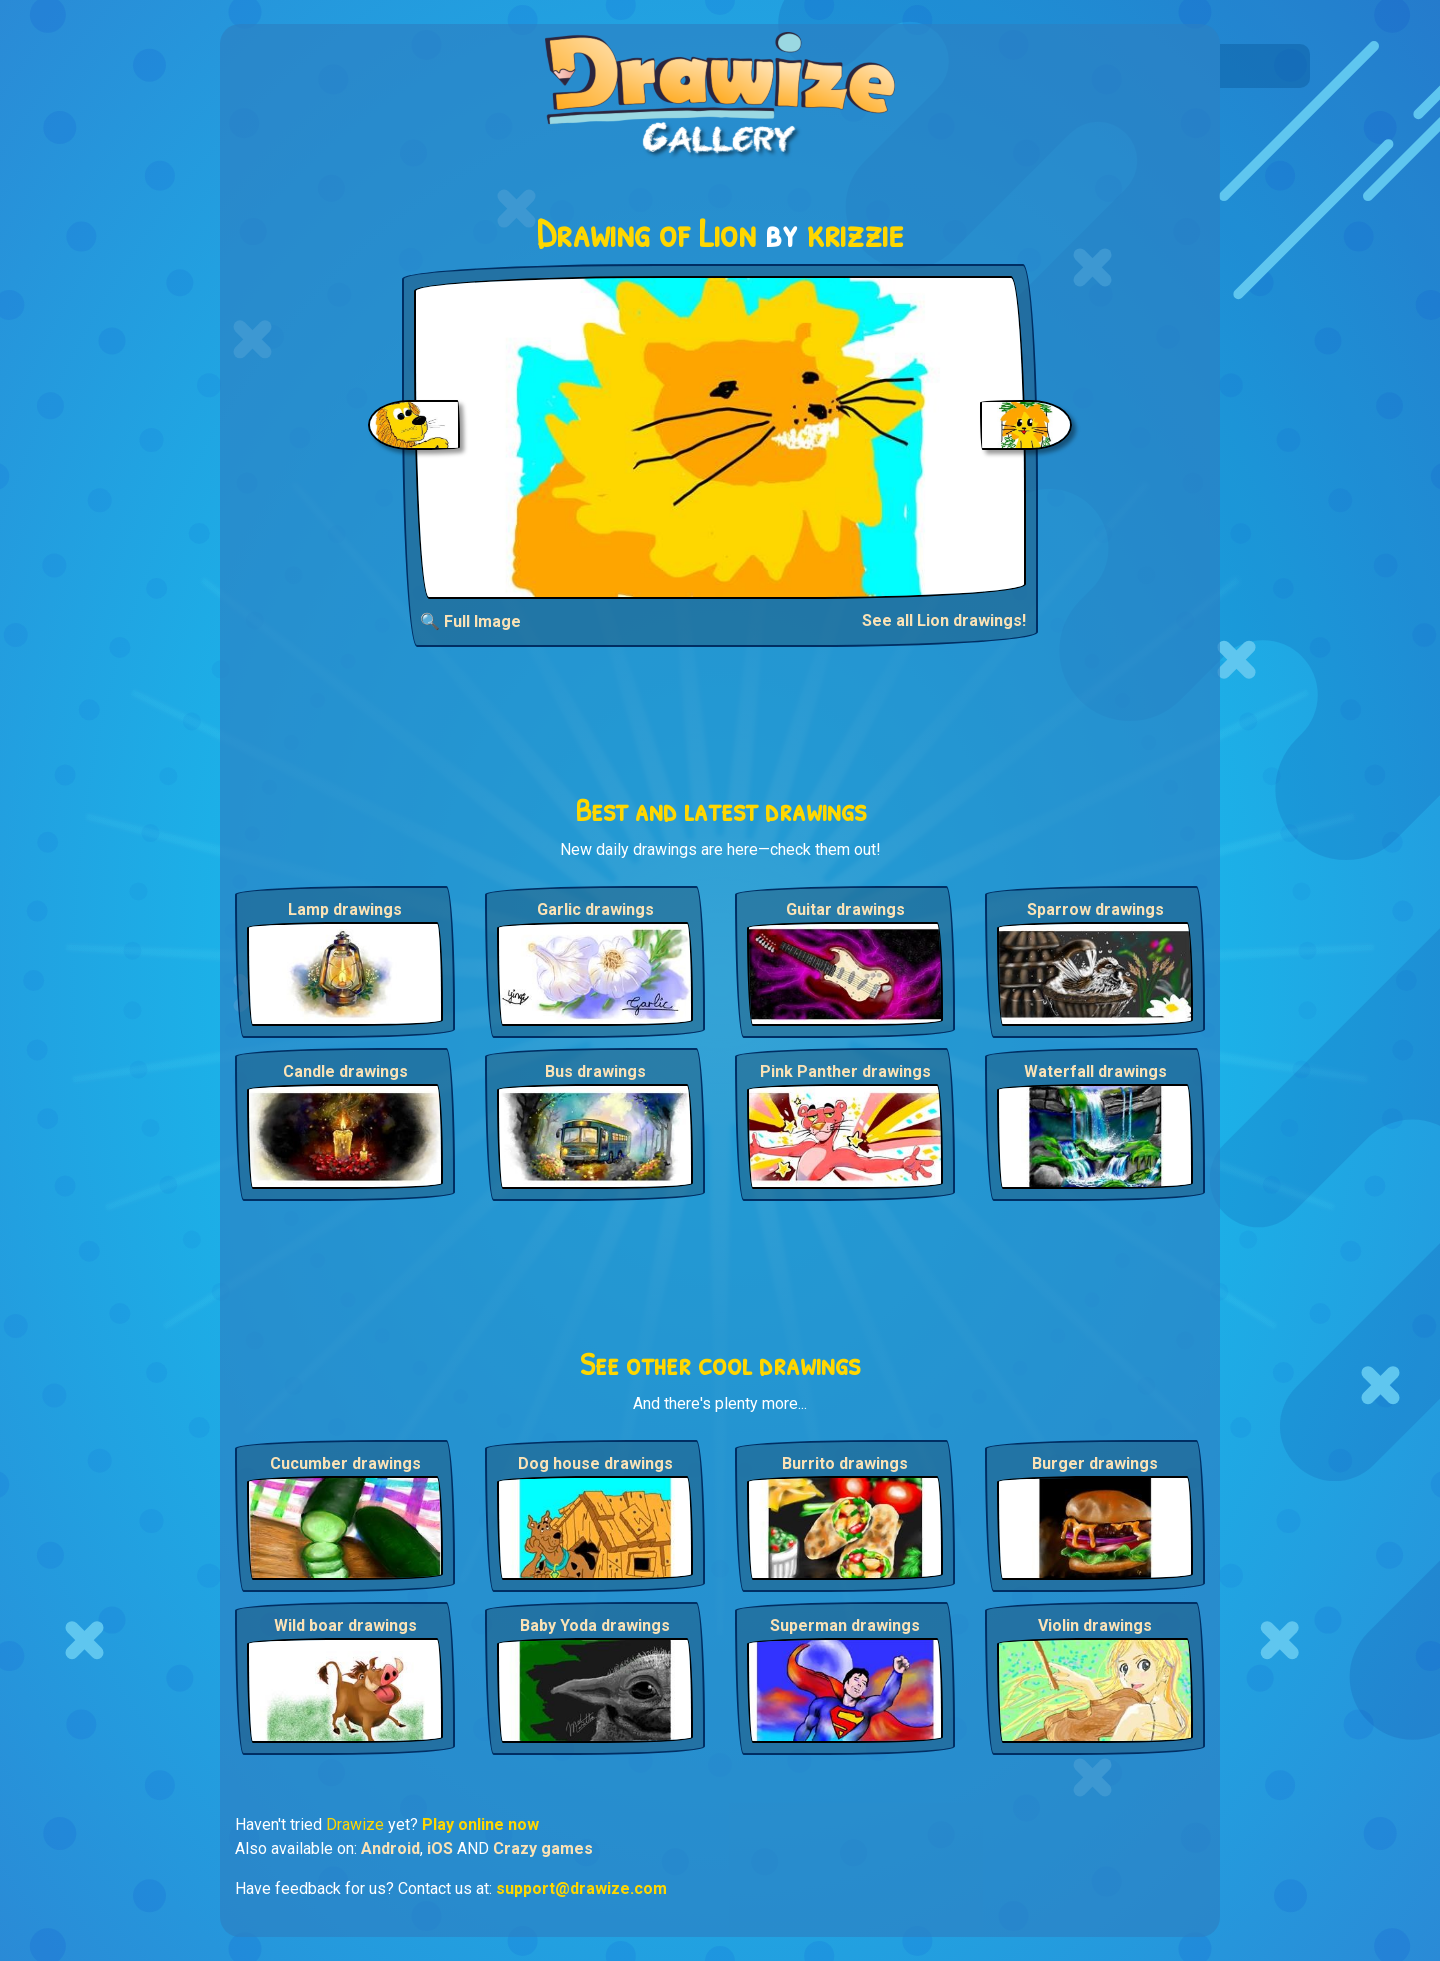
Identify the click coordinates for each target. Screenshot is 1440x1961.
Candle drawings (345, 1071)
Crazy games (543, 1848)
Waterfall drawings (1095, 1071)
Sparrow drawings (1095, 909)
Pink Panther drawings (845, 1071)
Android (390, 1848)
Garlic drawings (595, 909)
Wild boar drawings (345, 1625)
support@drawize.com (581, 1888)
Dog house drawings (595, 1463)
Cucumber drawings (345, 1463)
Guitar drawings (845, 909)
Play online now (480, 1824)
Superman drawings (845, 1625)
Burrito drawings (845, 1463)
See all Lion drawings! (944, 620)
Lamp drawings (345, 909)
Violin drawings (1095, 1625)
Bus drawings (595, 1071)
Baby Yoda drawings (595, 1625)
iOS (440, 1848)
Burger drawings (1095, 1463)
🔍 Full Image (470, 621)
